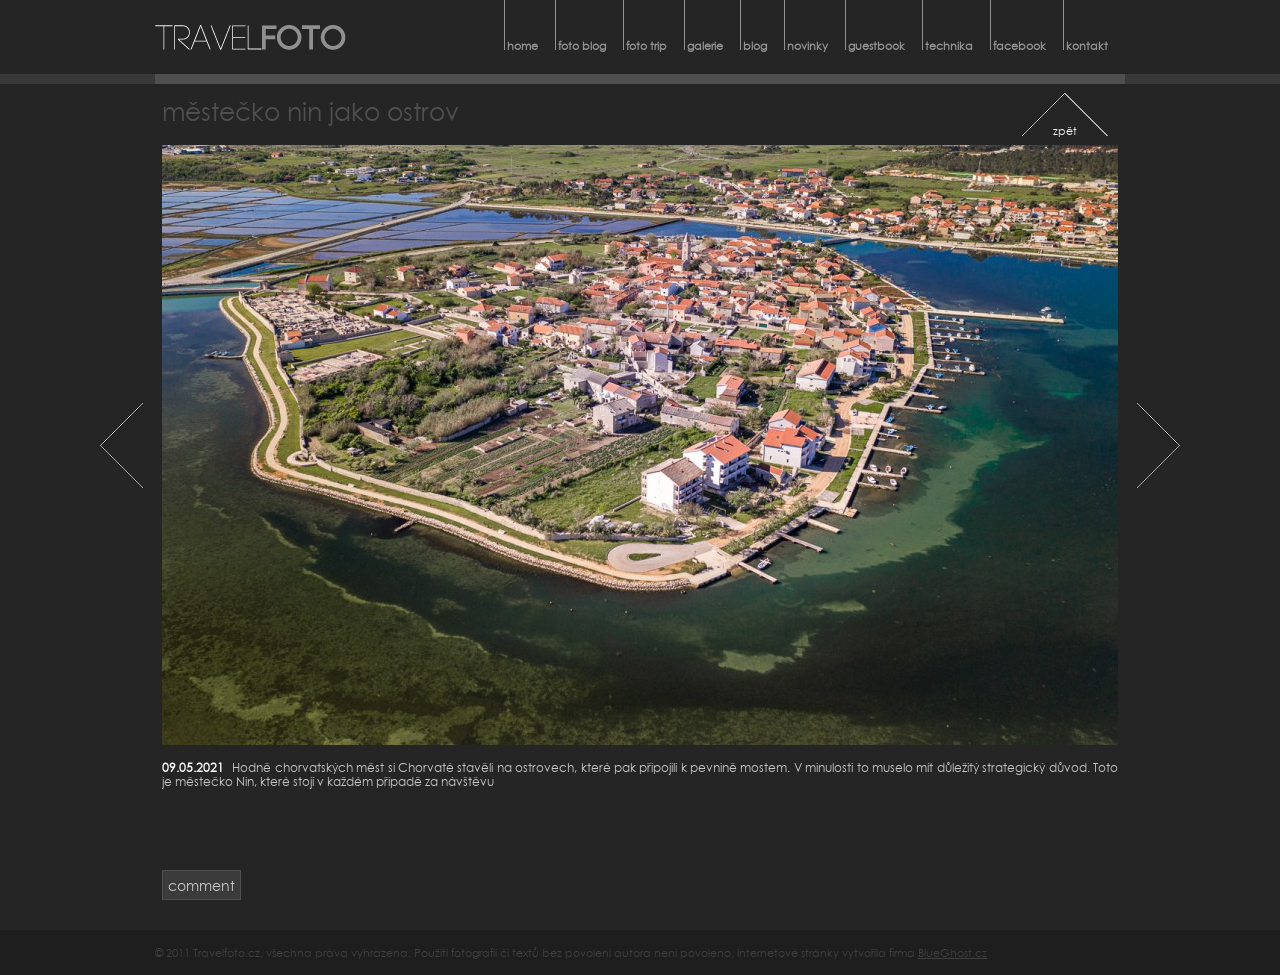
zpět (1065, 130)
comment (201, 885)
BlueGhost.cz (952, 952)
